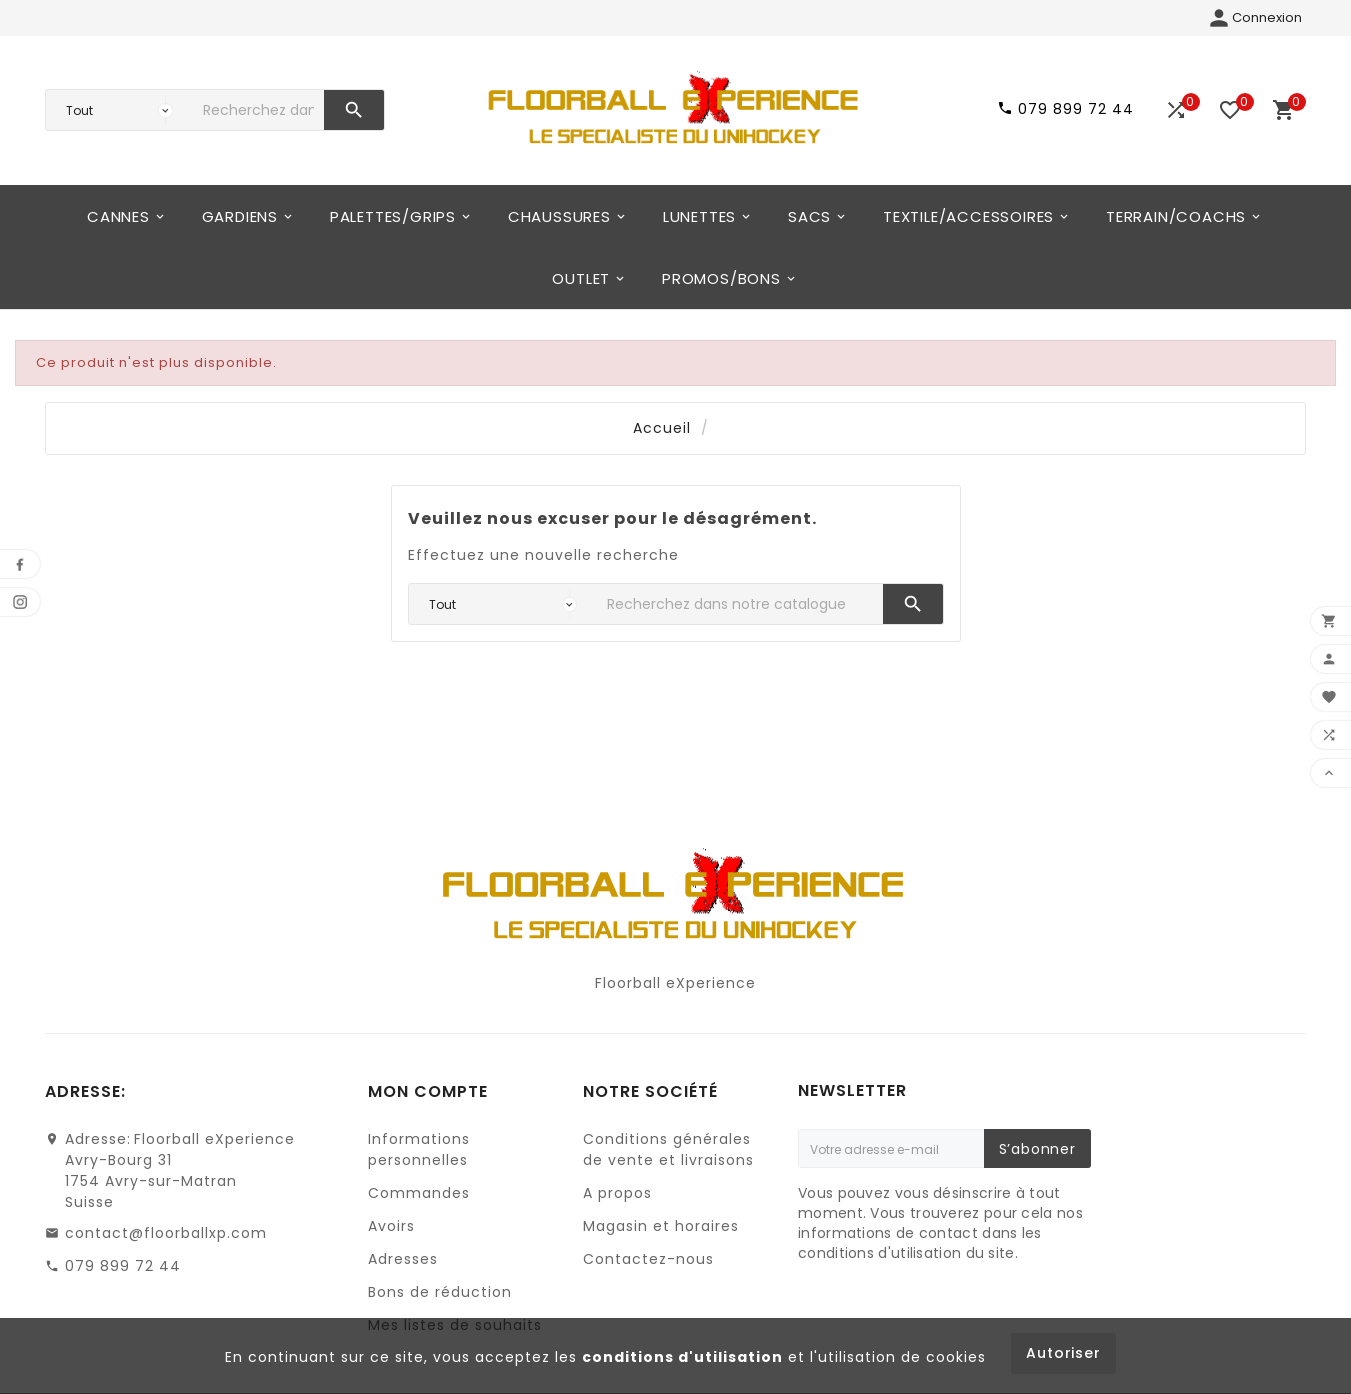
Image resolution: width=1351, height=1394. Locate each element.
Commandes (419, 1193)
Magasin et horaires (661, 1226)
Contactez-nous (648, 1259)
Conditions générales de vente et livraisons (668, 1149)
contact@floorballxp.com (166, 1233)
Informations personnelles (419, 1149)
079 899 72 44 (123, 1266)
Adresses (403, 1259)
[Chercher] (258, 110)
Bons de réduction (440, 1292)
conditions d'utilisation (682, 1357)
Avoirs (391, 1226)
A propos (617, 1193)
